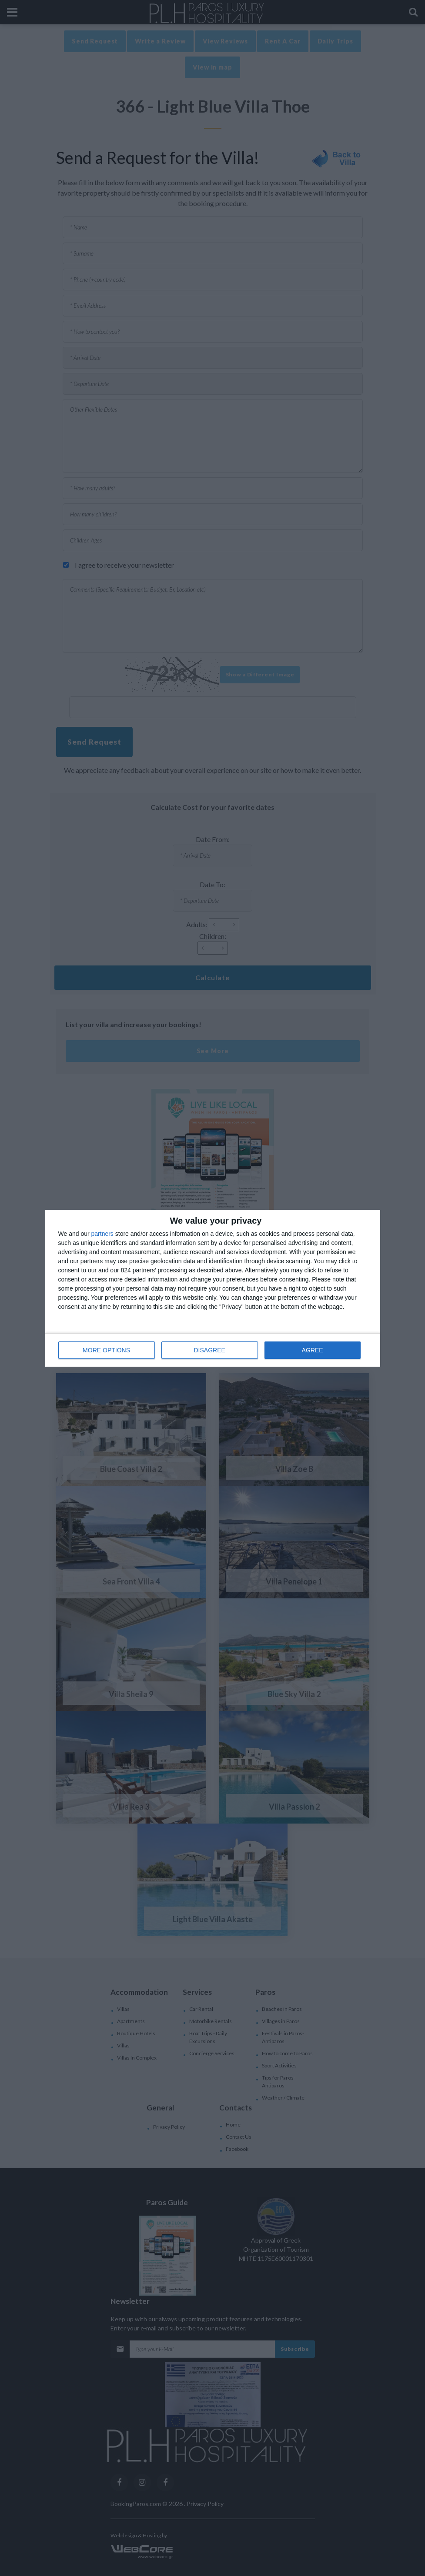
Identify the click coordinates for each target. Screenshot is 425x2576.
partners (102, 1234)
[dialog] (212, 1288)
